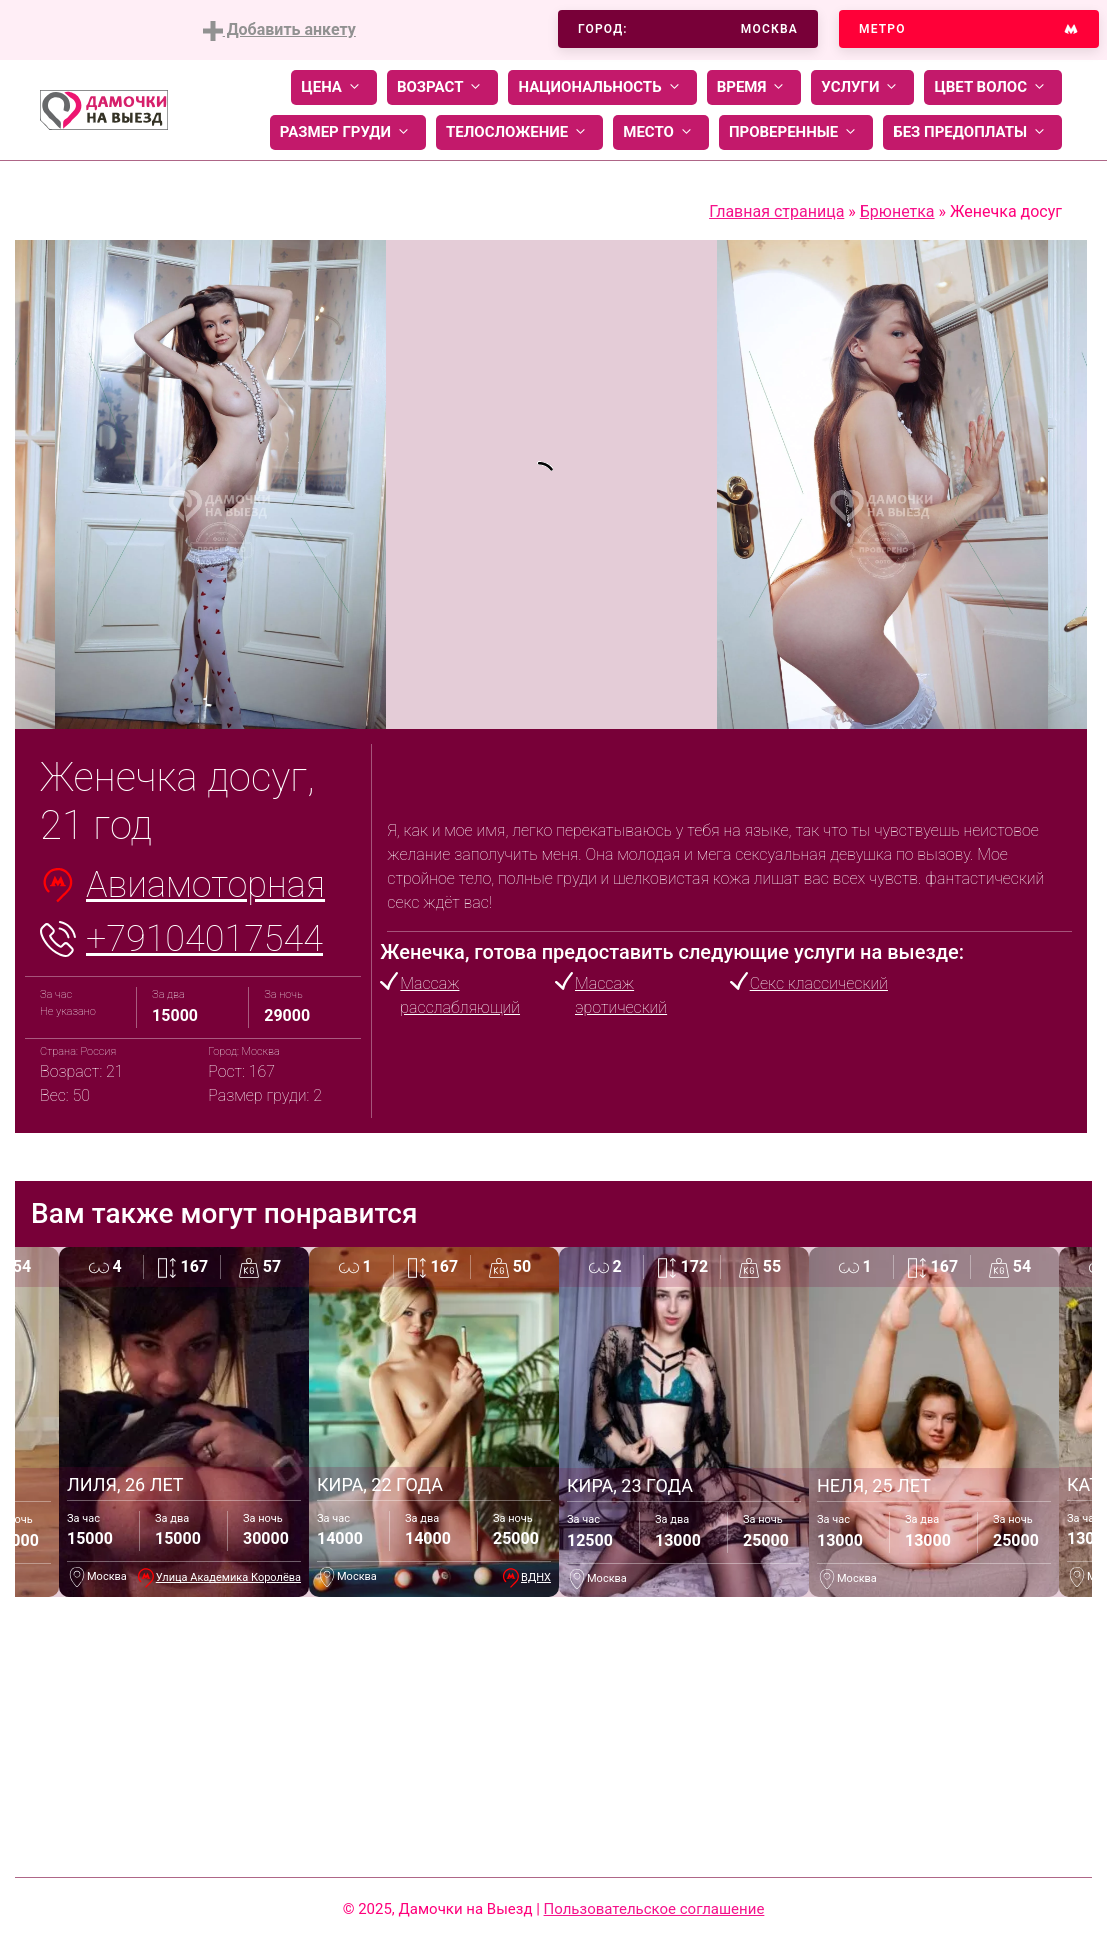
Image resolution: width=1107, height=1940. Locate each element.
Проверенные (796, 132)
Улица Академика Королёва (228, 1577)
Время (754, 87)
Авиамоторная (205, 885)
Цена (334, 87)
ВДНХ (536, 1577)
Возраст (442, 87)
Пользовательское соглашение (654, 1909)
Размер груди (348, 132)
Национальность (602, 87)
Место (661, 132)
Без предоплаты (972, 132)
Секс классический (819, 983)
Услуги (862, 87)
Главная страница (776, 211)
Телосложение (519, 132)
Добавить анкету (279, 30)
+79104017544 (204, 939)
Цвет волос (993, 87)
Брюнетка (897, 211)
